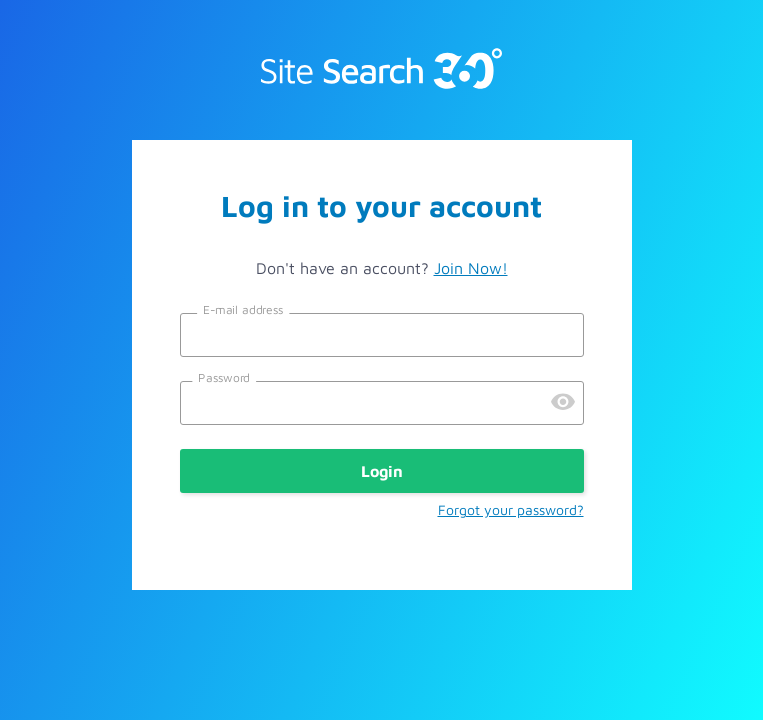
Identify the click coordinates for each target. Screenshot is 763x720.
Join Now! (471, 268)
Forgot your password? (511, 509)
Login (382, 471)
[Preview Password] (563, 403)
